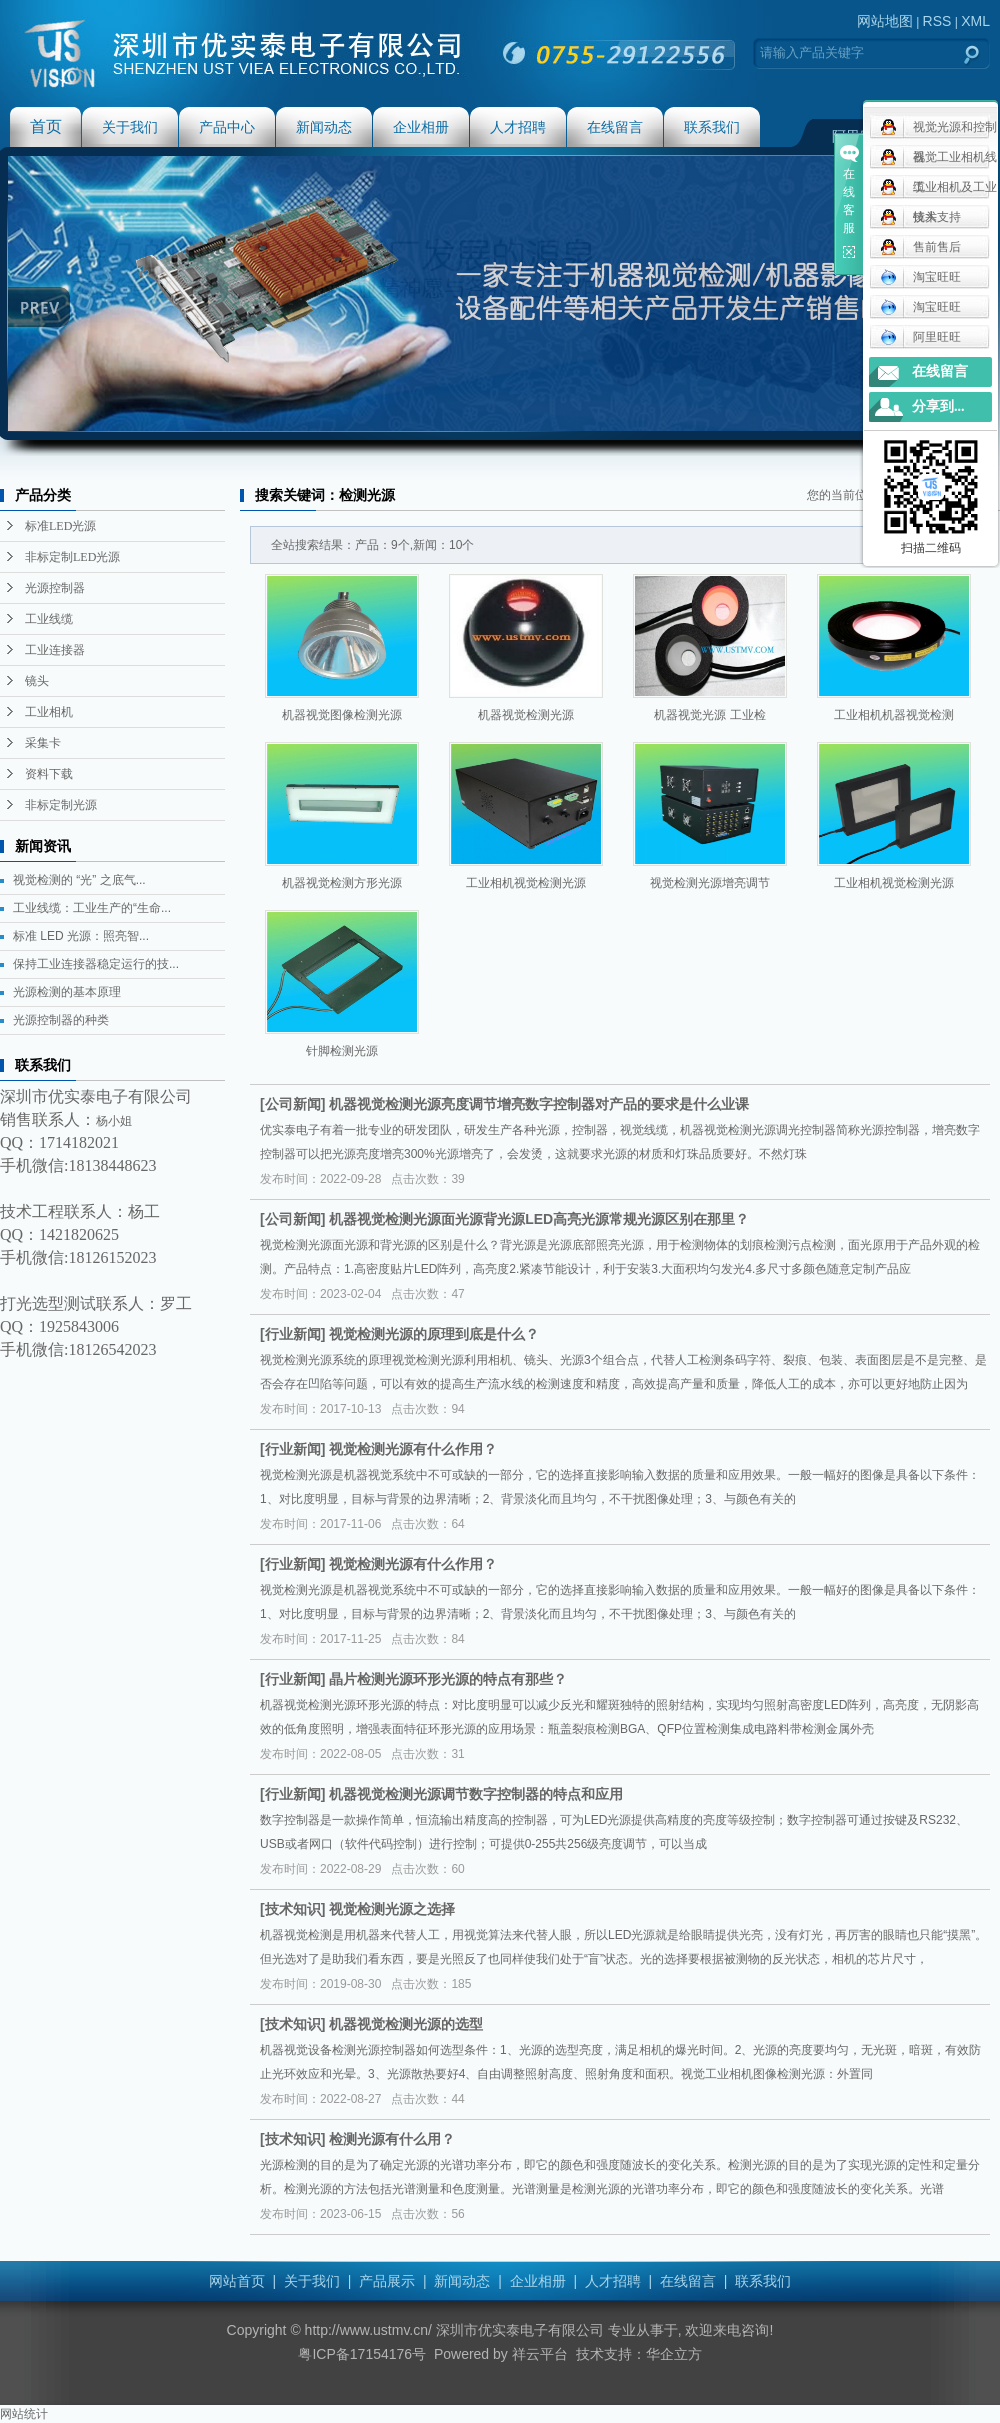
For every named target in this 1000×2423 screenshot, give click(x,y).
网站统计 (24, 2414)
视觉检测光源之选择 (392, 1909)
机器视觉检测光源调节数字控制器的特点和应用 (476, 1794)
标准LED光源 (60, 526)
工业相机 (49, 712)
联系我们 (712, 127)
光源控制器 (55, 588)
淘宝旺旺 (920, 277)
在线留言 (615, 127)
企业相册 (421, 127)
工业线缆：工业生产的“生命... (92, 908)
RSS (937, 21)
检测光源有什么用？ (392, 2139)
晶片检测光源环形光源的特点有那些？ (448, 1679)
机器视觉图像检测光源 (342, 715)
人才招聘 (518, 127)
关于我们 (130, 127)
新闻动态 (324, 127)
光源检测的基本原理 (67, 992)
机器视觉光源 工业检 (709, 715)
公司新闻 (293, 1104)
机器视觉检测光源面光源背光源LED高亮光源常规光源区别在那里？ (539, 1219)
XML (975, 21)
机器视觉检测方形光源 (342, 883)
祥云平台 (540, 2354)
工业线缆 (49, 619)
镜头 (37, 681)
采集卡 (43, 743)
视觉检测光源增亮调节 (710, 883)
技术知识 (293, 1909)
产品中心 (227, 127)
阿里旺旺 (920, 337)
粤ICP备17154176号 (362, 2354)
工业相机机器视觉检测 (894, 715)
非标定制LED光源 (72, 557)
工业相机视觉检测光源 (526, 883)
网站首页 (237, 2281)
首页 (46, 126)
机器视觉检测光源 (526, 715)
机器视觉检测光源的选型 (406, 2024)
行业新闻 (293, 1334)
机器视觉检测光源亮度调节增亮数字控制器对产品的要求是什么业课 (539, 1104)
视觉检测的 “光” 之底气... (79, 880)
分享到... (938, 406)
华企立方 (674, 2354)
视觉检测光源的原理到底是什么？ (434, 1334)
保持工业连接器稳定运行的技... (96, 964)
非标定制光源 (61, 805)
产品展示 (387, 2281)
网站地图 (885, 21)
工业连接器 (55, 650)
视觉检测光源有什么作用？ (413, 1449)
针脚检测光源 (342, 1051)
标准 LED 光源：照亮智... (81, 936)
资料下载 (49, 774)
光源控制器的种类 (61, 1020)
